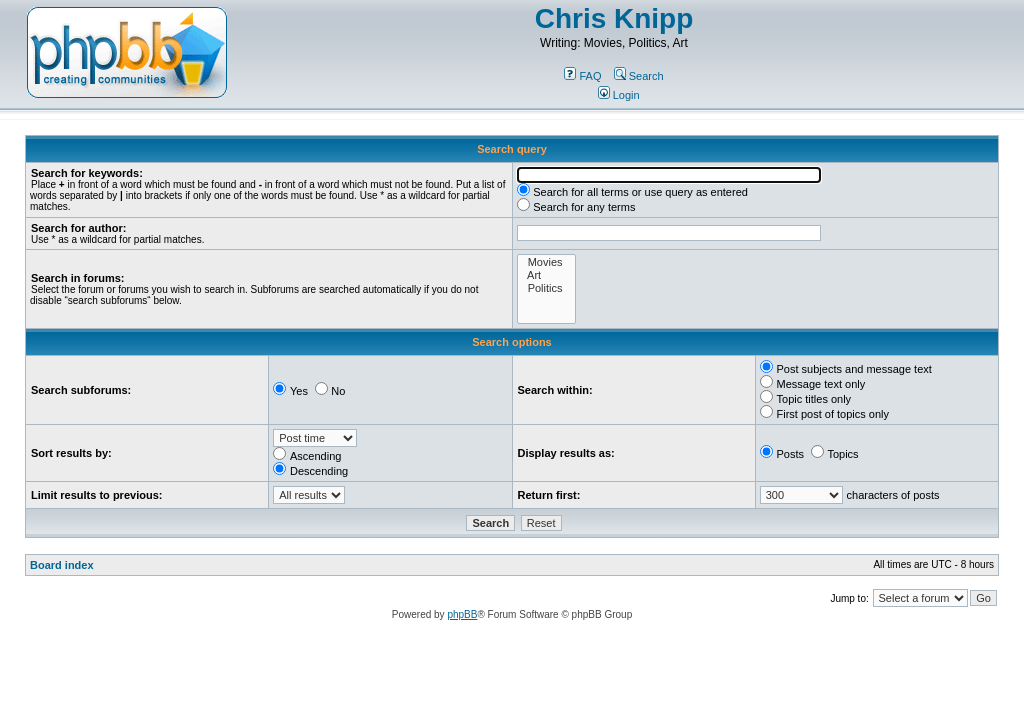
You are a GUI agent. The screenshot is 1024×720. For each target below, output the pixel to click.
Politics (546, 288)
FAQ (582, 76)
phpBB (462, 614)
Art (546, 275)
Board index (62, 565)
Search (639, 76)
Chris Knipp (614, 18)
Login (619, 95)
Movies (546, 262)
